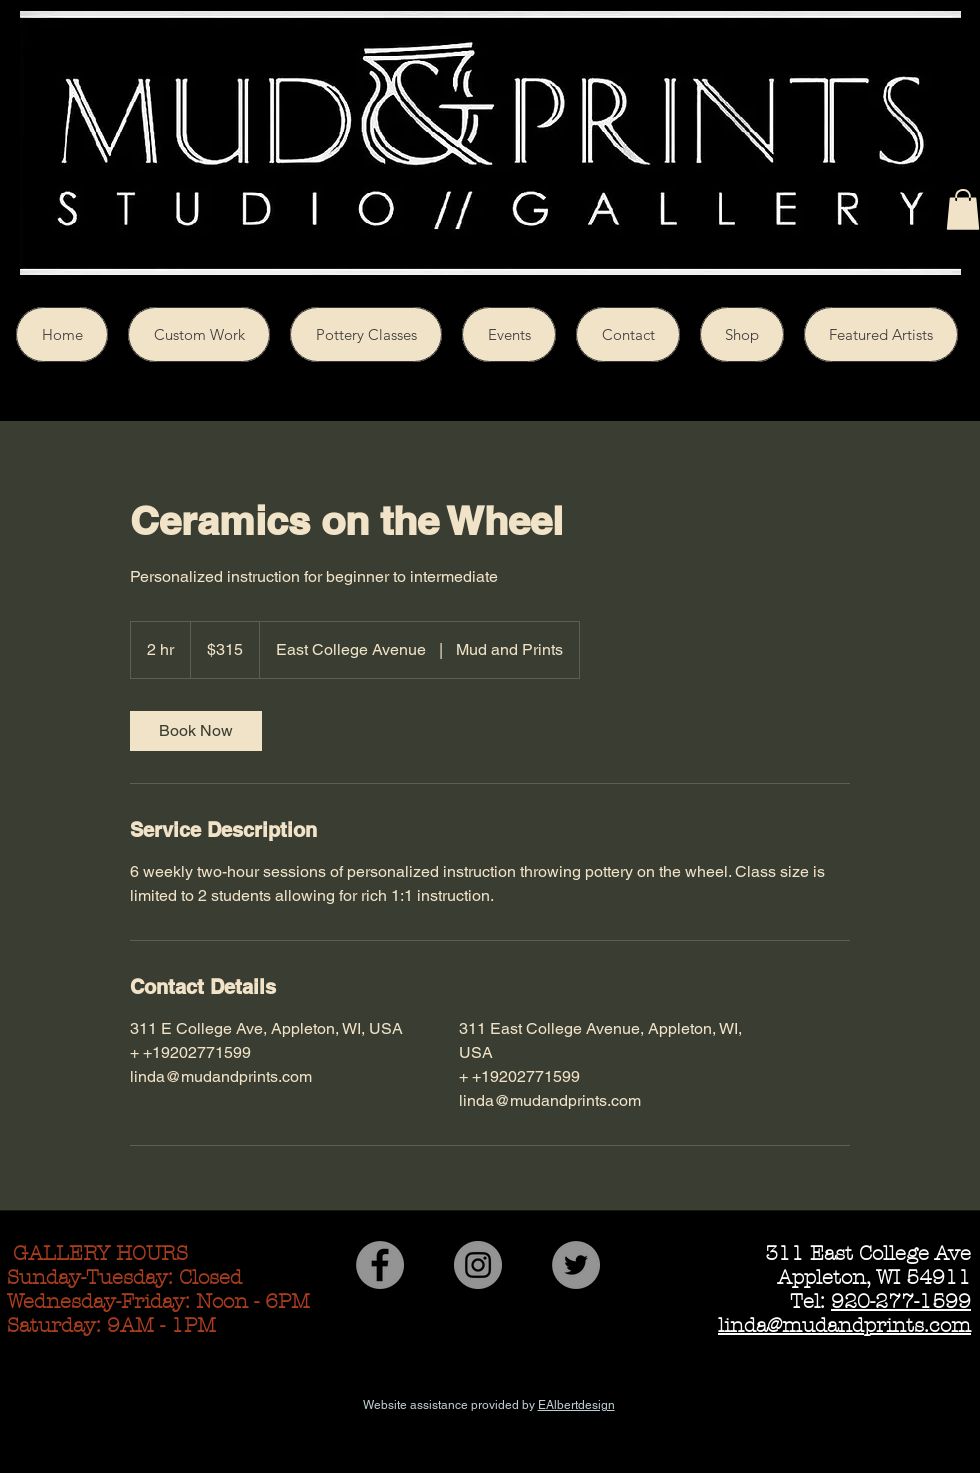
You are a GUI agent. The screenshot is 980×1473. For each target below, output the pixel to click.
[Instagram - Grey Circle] (478, 1265)
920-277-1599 (901, 1301)
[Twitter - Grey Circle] (576, 1265)
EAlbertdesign (576, 1405)
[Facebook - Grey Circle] (380, 1265)
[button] (963, 209)
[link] (196, 731)
